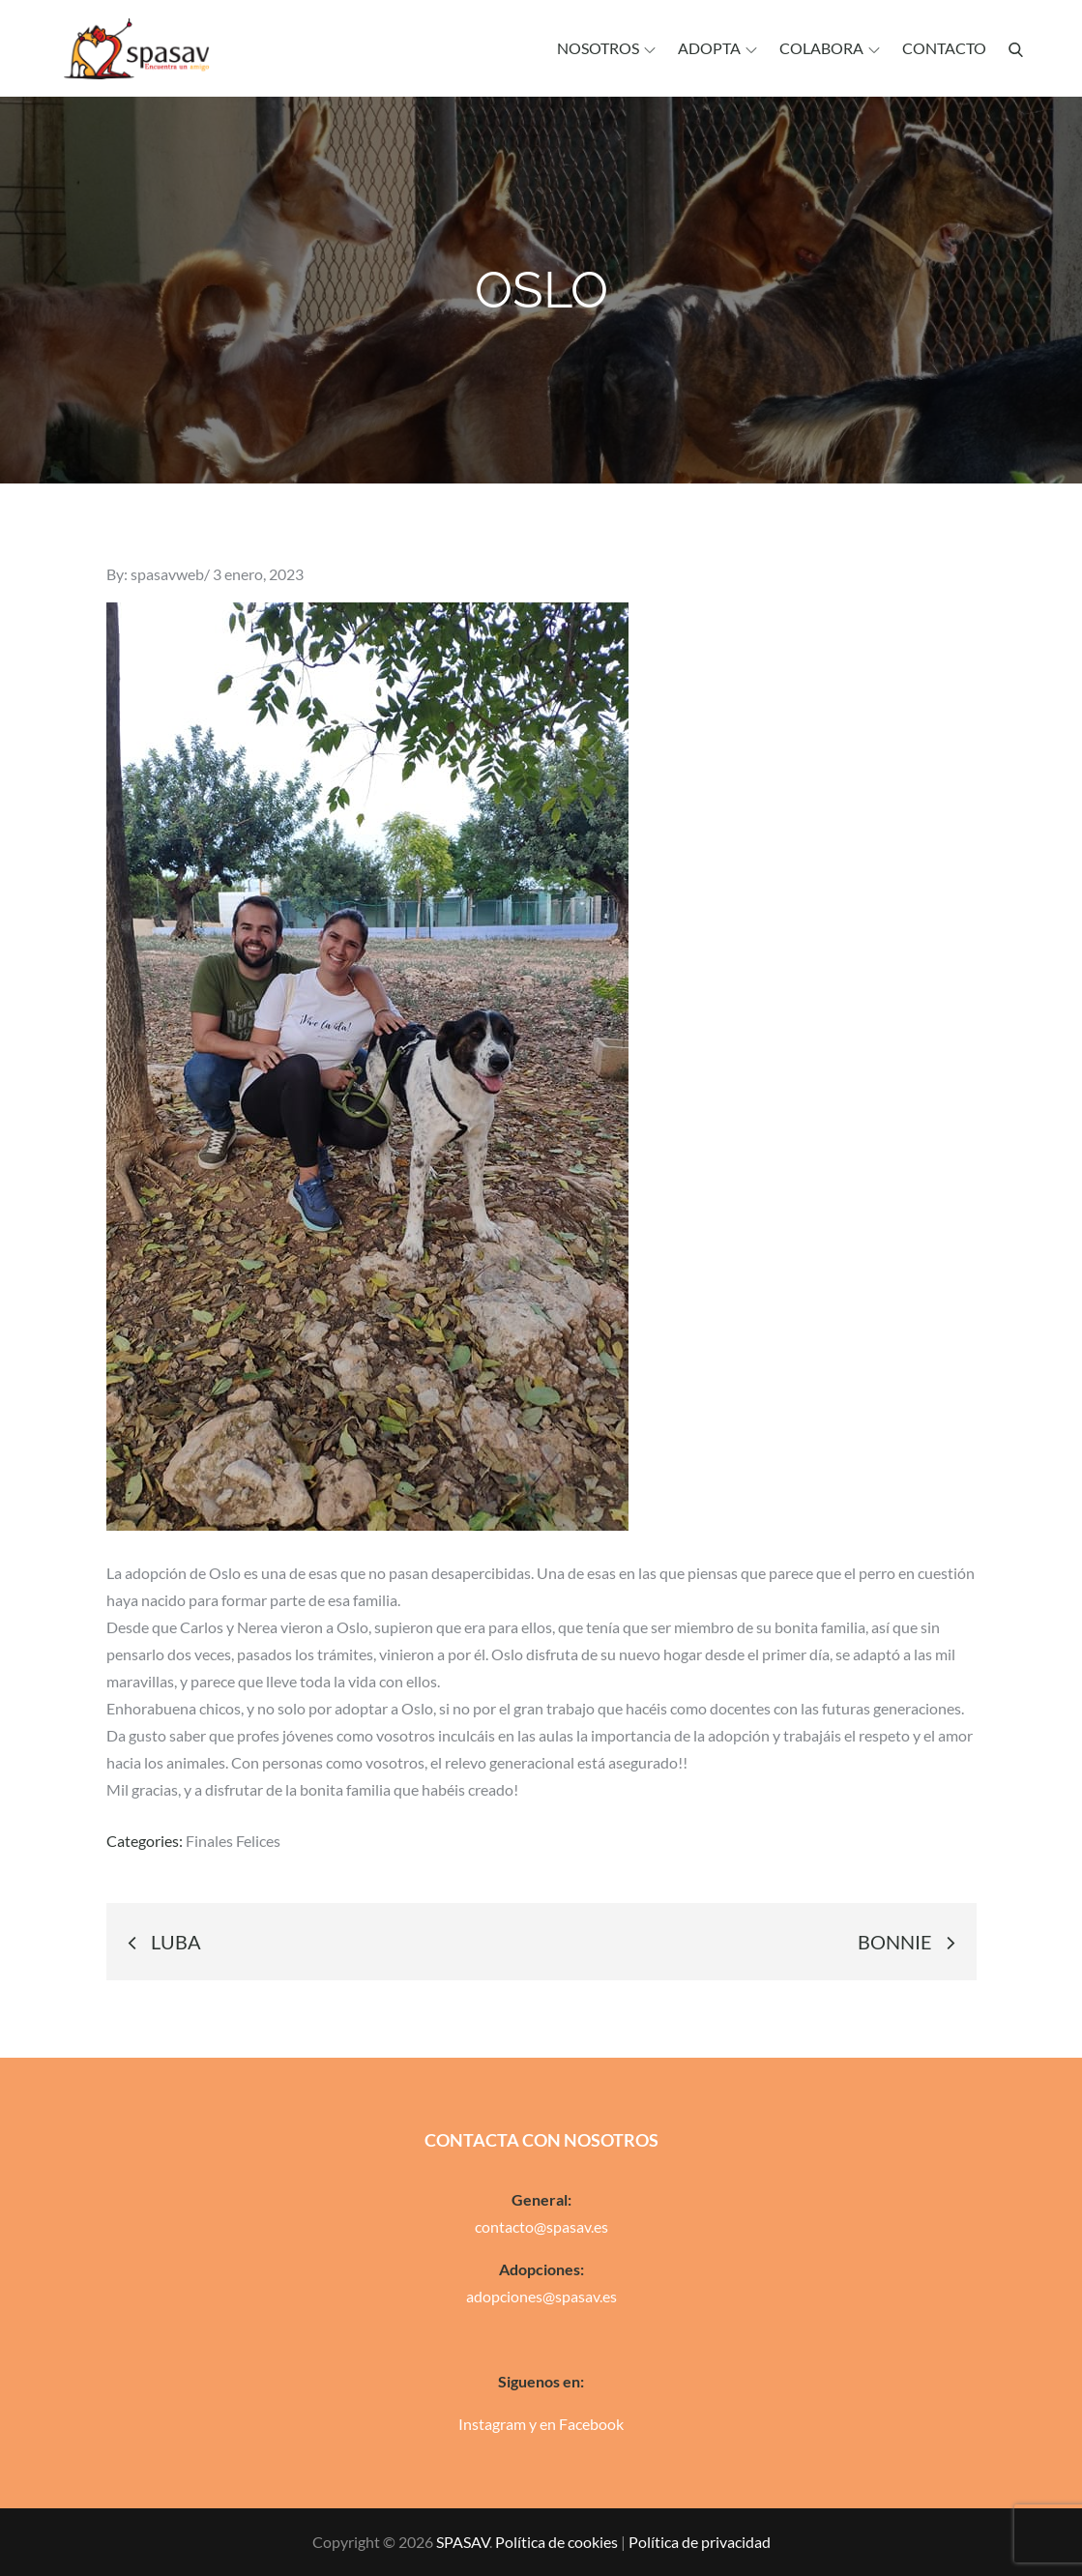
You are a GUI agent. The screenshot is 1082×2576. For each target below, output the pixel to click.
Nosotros (606, 48)
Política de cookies (556, 2541)
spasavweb (167, 574)
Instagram (492, 2424)
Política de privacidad (700, 2541)
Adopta (717, 48)
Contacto (944, 48)
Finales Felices (233, 1840)
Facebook (591, 2424)
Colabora (829, 48)
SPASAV (462, 2541)
